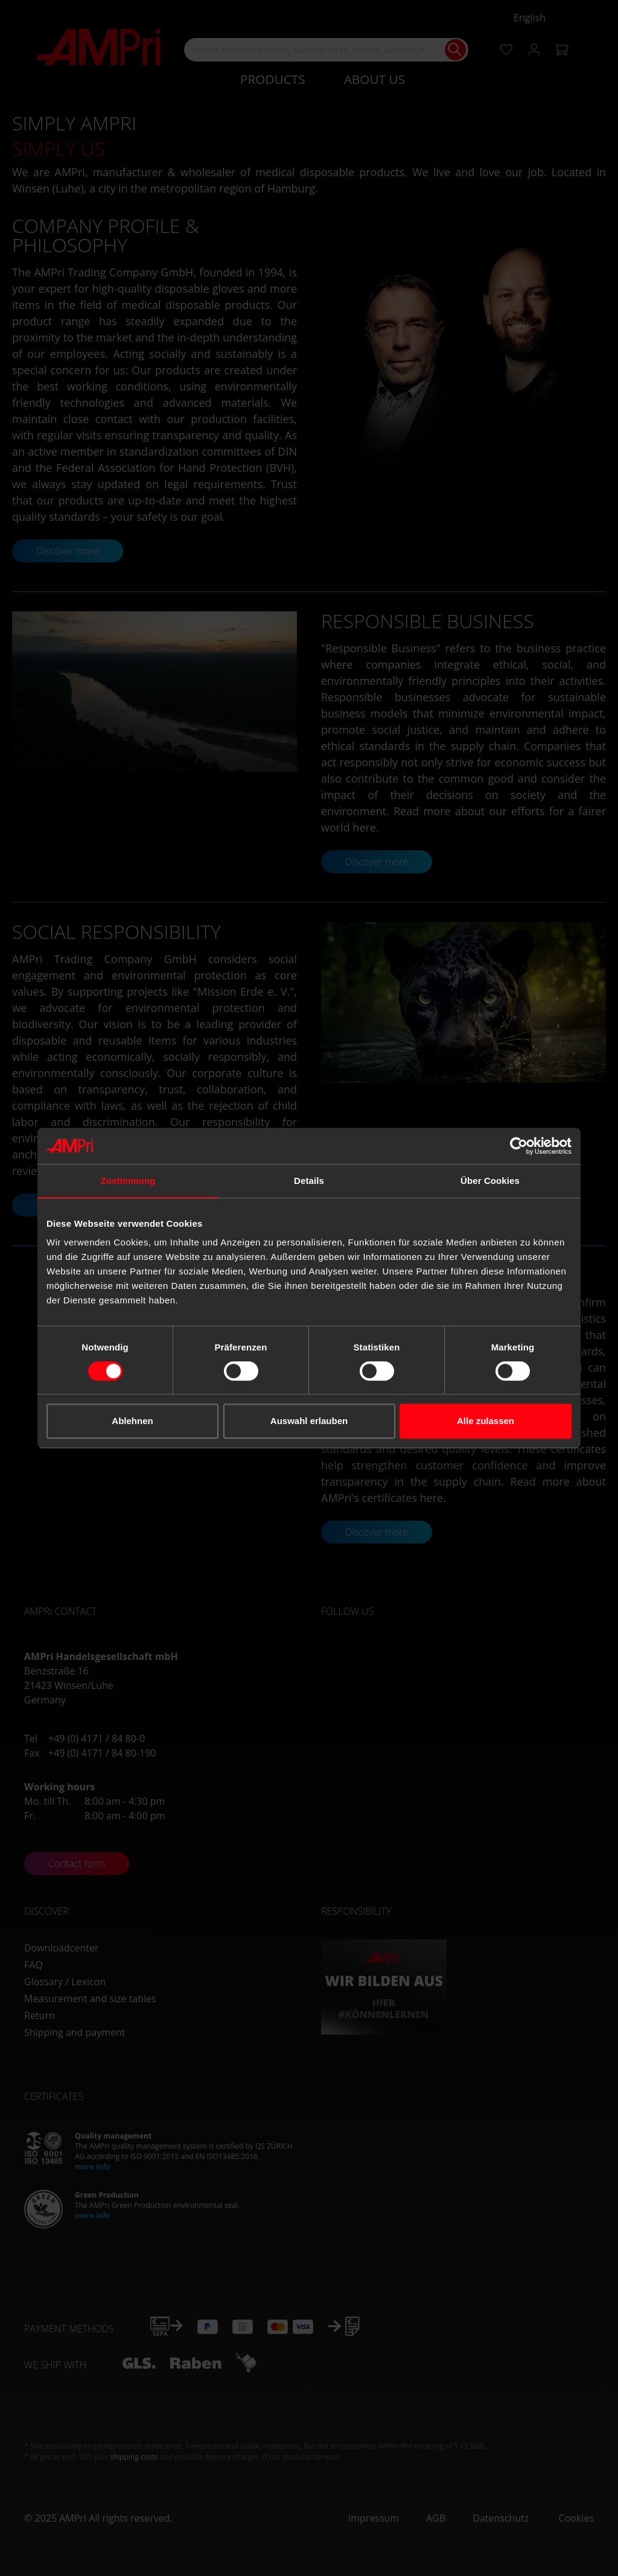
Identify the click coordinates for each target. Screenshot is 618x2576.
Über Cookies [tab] (490, 1180)
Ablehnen (132, 1421)
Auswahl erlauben (309, 1421)
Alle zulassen (485, 1421)
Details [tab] (309, 1180)
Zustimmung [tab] (128, 1180)
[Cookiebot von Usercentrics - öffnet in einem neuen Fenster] (519, 1146)
